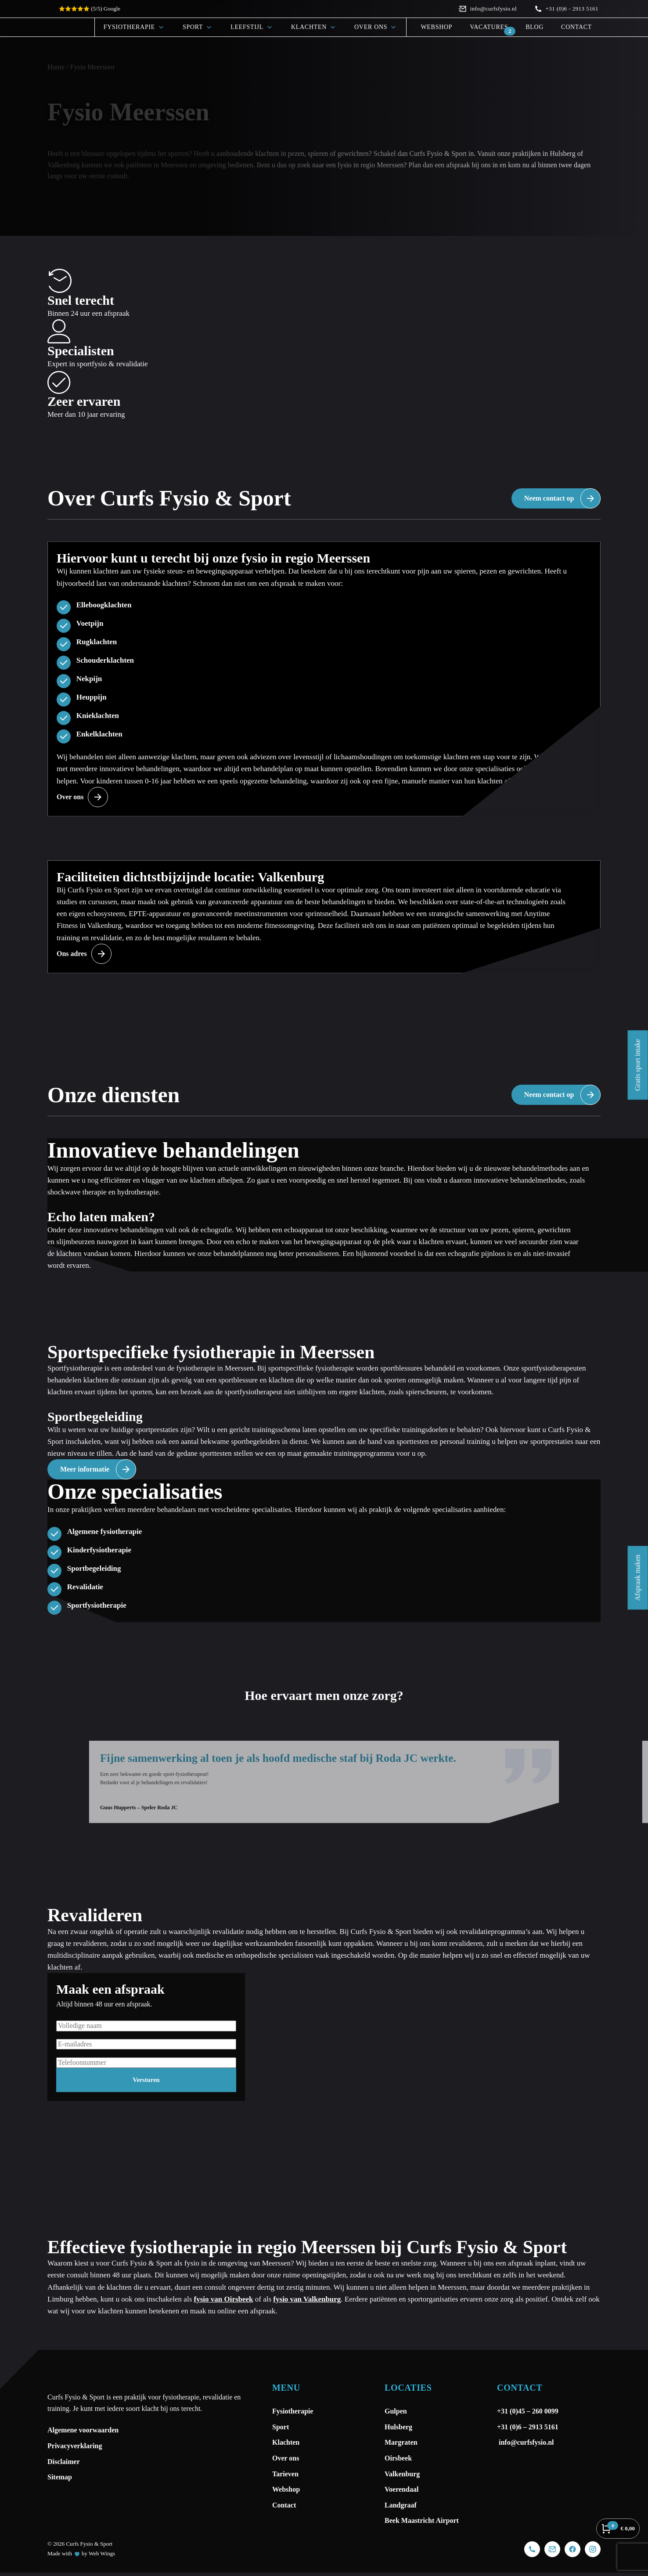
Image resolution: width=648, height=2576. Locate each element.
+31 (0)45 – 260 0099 (528, 2548)
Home (56, 67)
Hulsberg (562, 153)
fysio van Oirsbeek (223, 2436)
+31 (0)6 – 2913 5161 (527, 2564)
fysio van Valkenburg (307, 2436)
